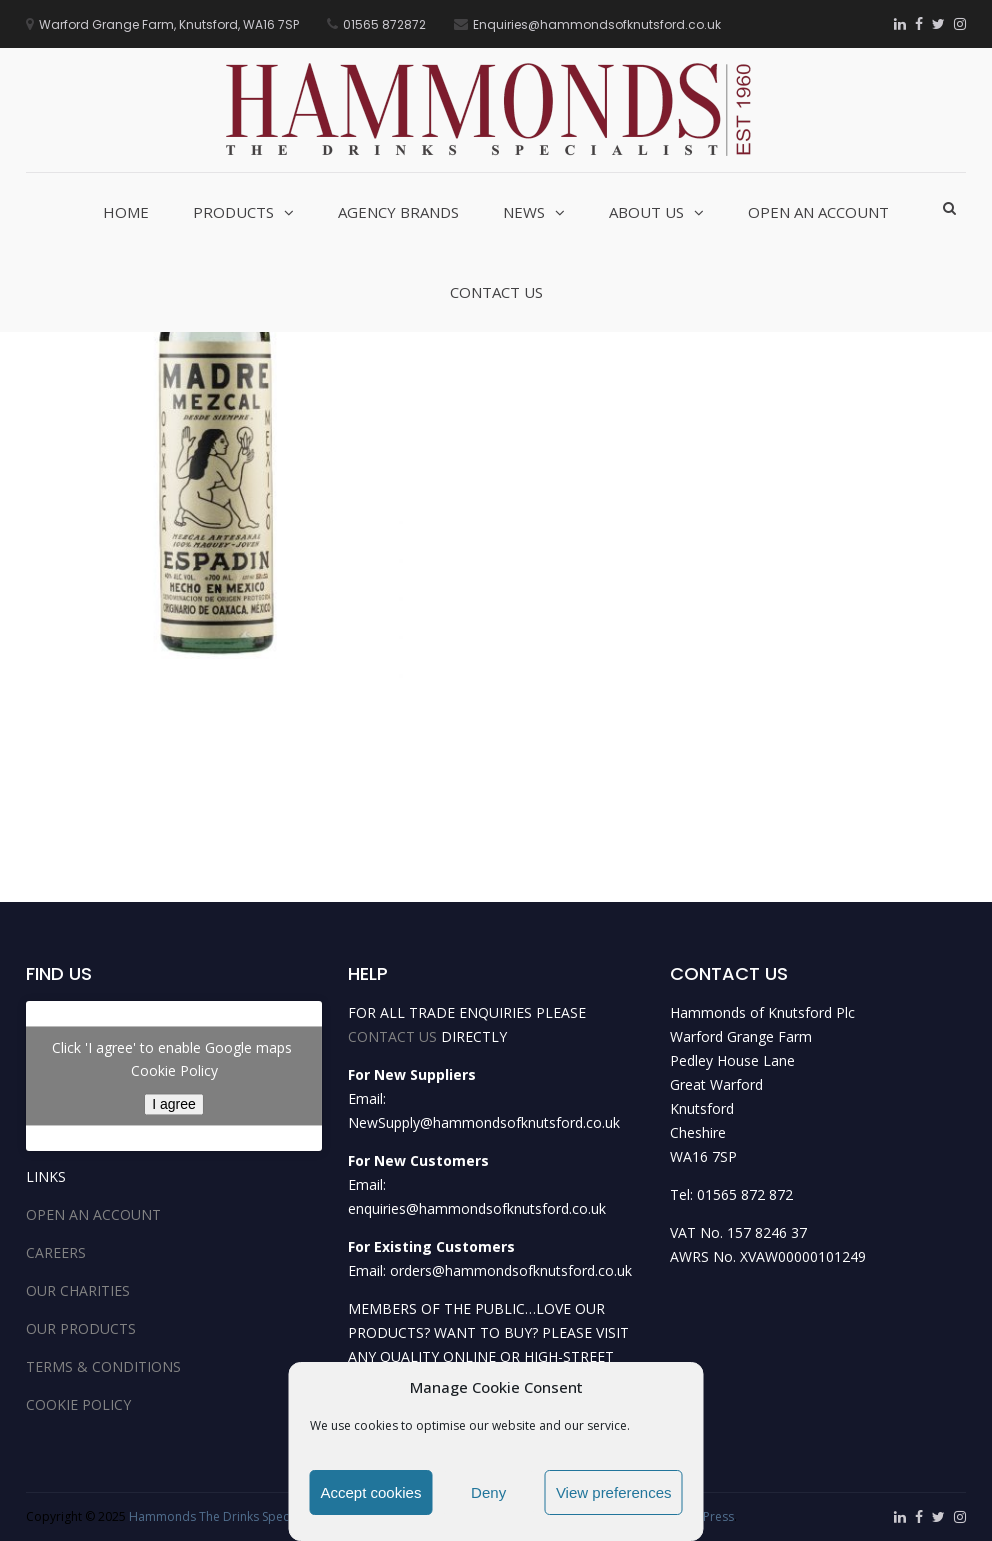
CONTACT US (392, 1036)
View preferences (614, 1492)
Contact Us (496, 292)
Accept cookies (371, 1492)
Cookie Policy (174, 1070)
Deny (488, 1492)
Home (126, 212)
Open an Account (818, 212)
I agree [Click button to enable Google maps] (174, 1104)
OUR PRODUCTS (81, 1328)
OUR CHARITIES (78, 1290)
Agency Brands (398, 212)
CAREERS (56, 1252)
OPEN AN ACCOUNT (93, 1214)
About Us (646, 212)
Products (233, 212)
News (524, 212)
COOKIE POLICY (78, 1404)
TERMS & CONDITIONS (103, 1366)
